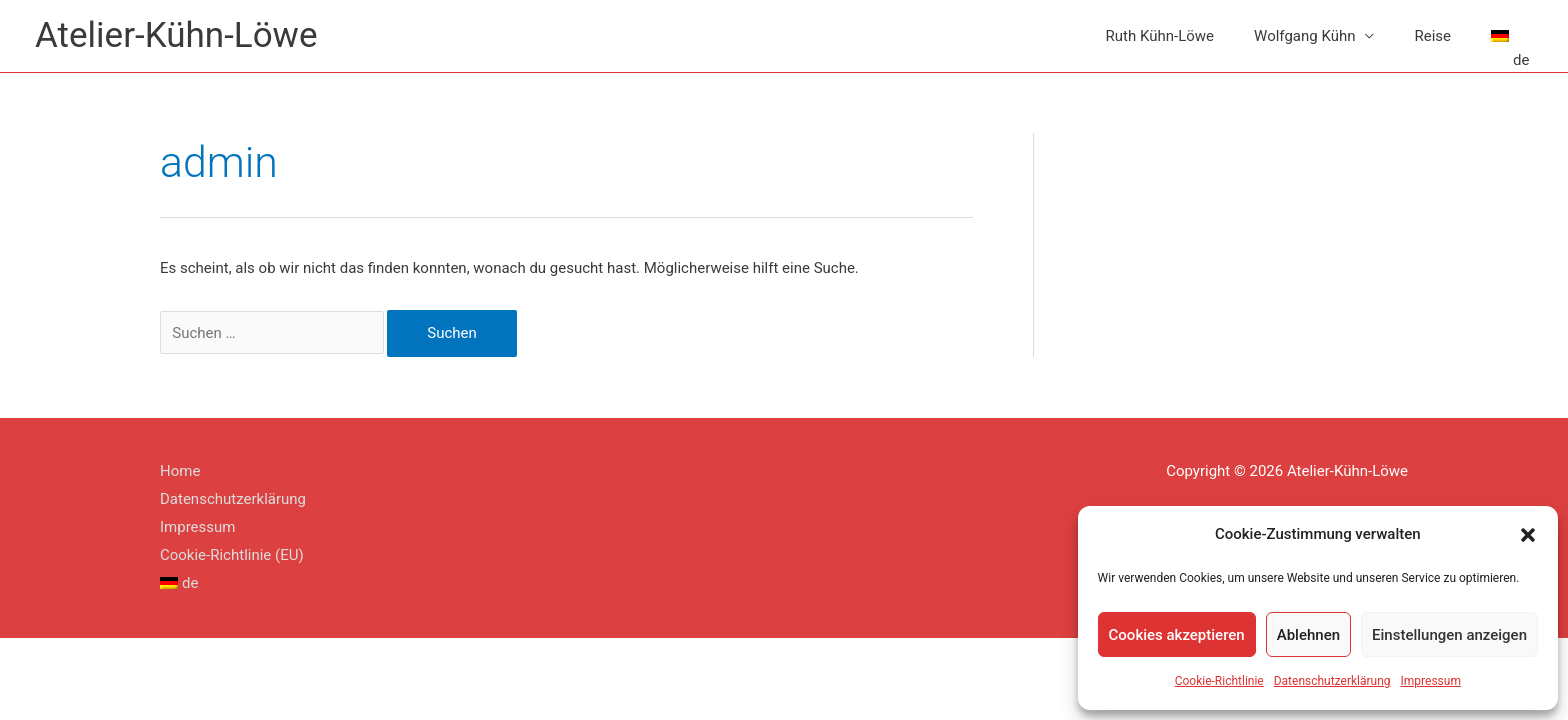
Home (180, 471)
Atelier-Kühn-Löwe (176, 35)
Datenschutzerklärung (1332, 681)
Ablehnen (1308, 635)
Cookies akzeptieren (1177, 635)
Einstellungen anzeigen (1449, 635)
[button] (1528, 535)
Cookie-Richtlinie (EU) (232, 555)
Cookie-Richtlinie (1219, 681)
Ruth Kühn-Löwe (1160, 36)
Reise (1432, 36)
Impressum (1431, 681)
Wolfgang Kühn (1304, 36)
